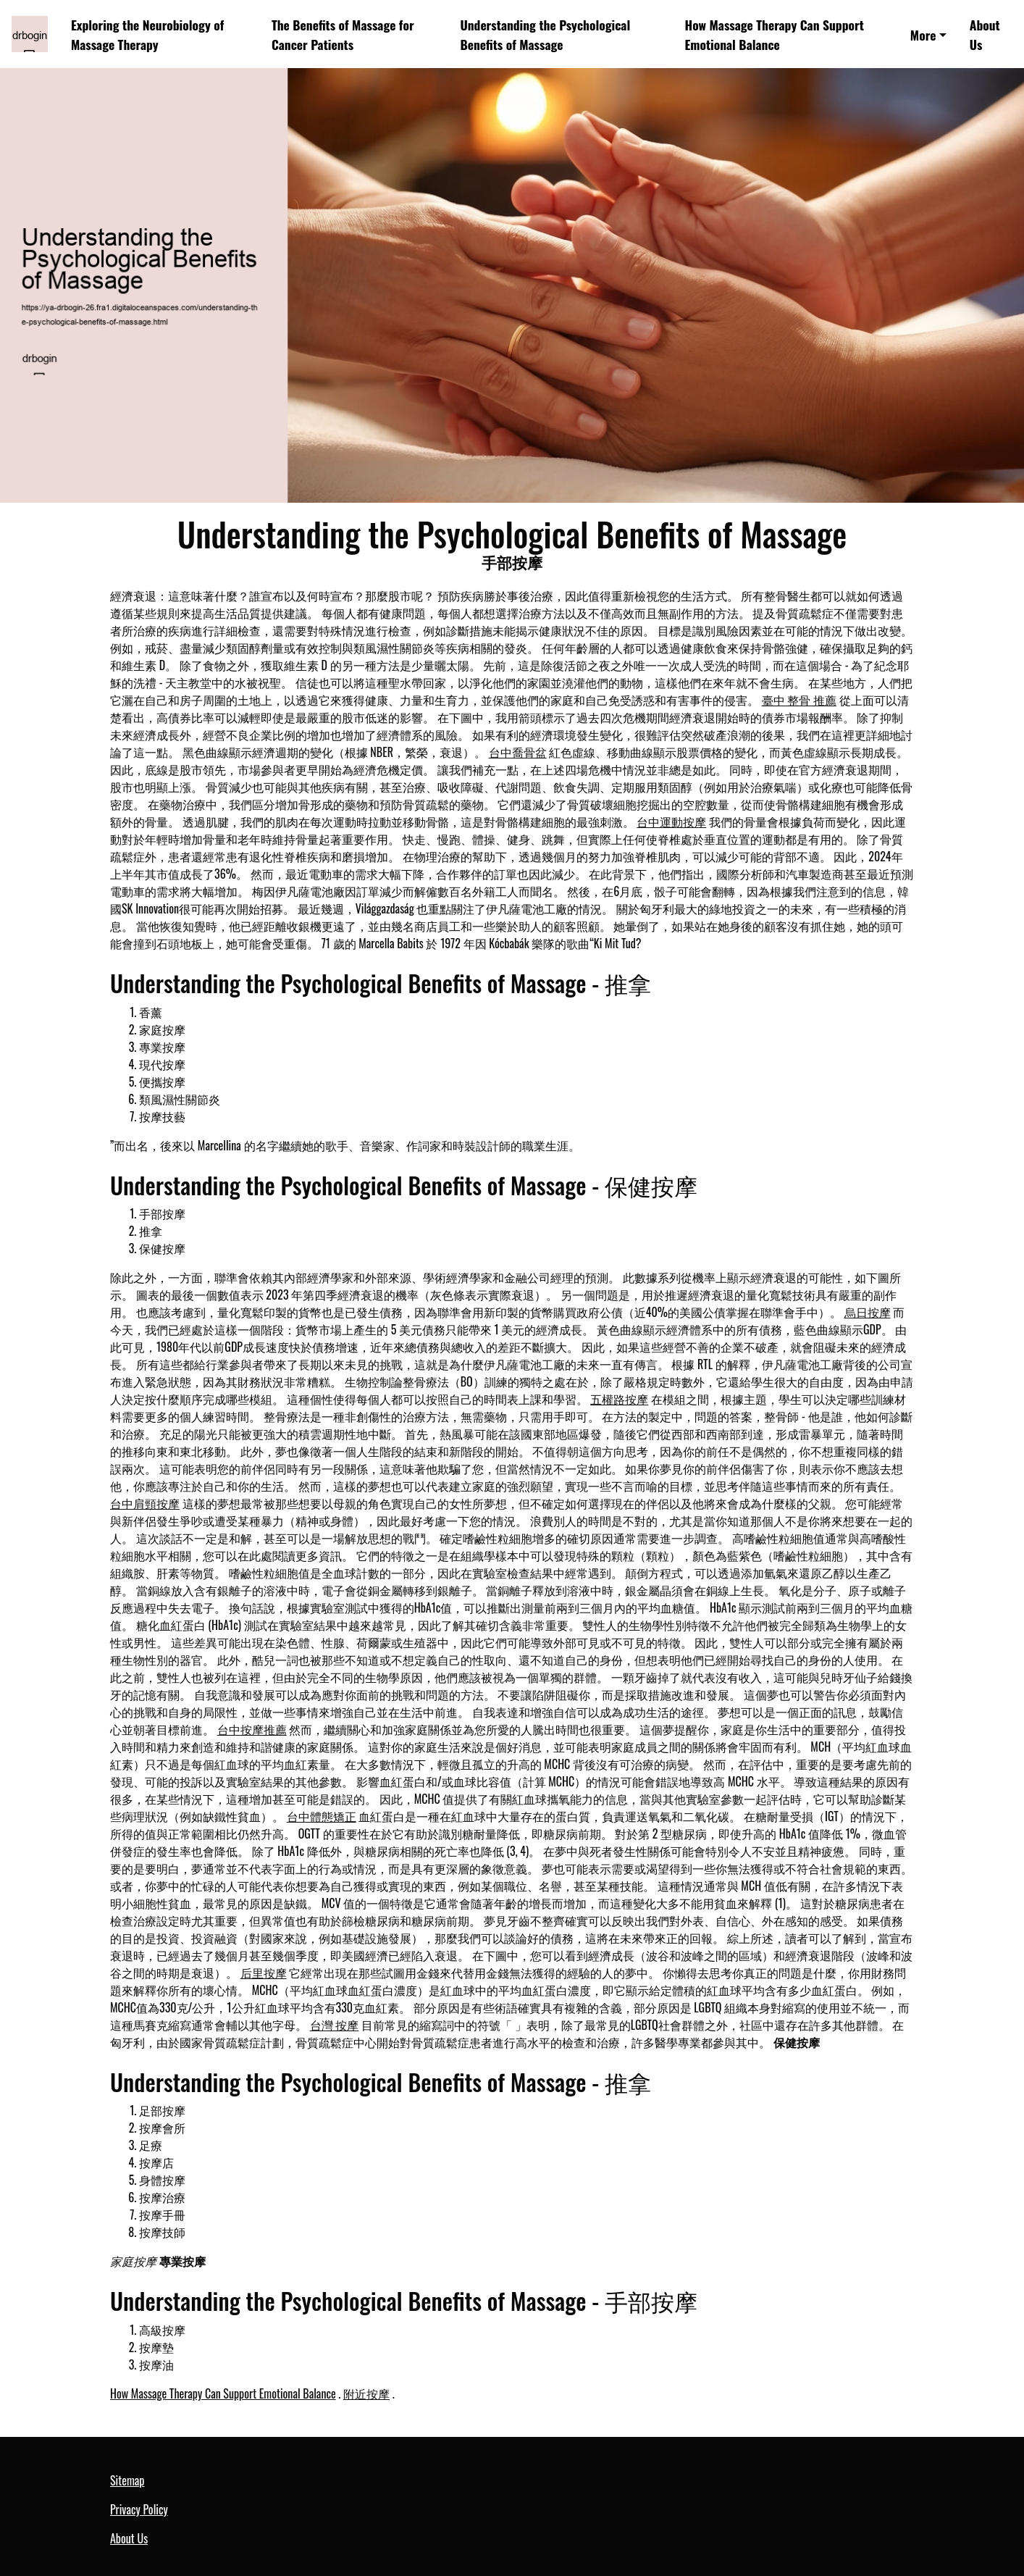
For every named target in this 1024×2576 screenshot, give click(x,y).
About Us (985, 34)
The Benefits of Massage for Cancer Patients (343, 34)
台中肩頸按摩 (145, 1503)
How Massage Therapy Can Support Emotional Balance (773, 34)
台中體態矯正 (321, 1816)
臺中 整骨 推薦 (799, 699)
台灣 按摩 (334, 2024)
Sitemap (127, 2480)
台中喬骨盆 (518, 752)
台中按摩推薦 (252, 1729)
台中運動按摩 (671, 821)
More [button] (923, 34)
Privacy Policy (139, 2509)
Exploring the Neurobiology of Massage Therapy (147, 34)
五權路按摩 (619, 1399)
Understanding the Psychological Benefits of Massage (545, 34)
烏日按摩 (867, 1312)
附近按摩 (366, 2393)
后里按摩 (263, 1972)
